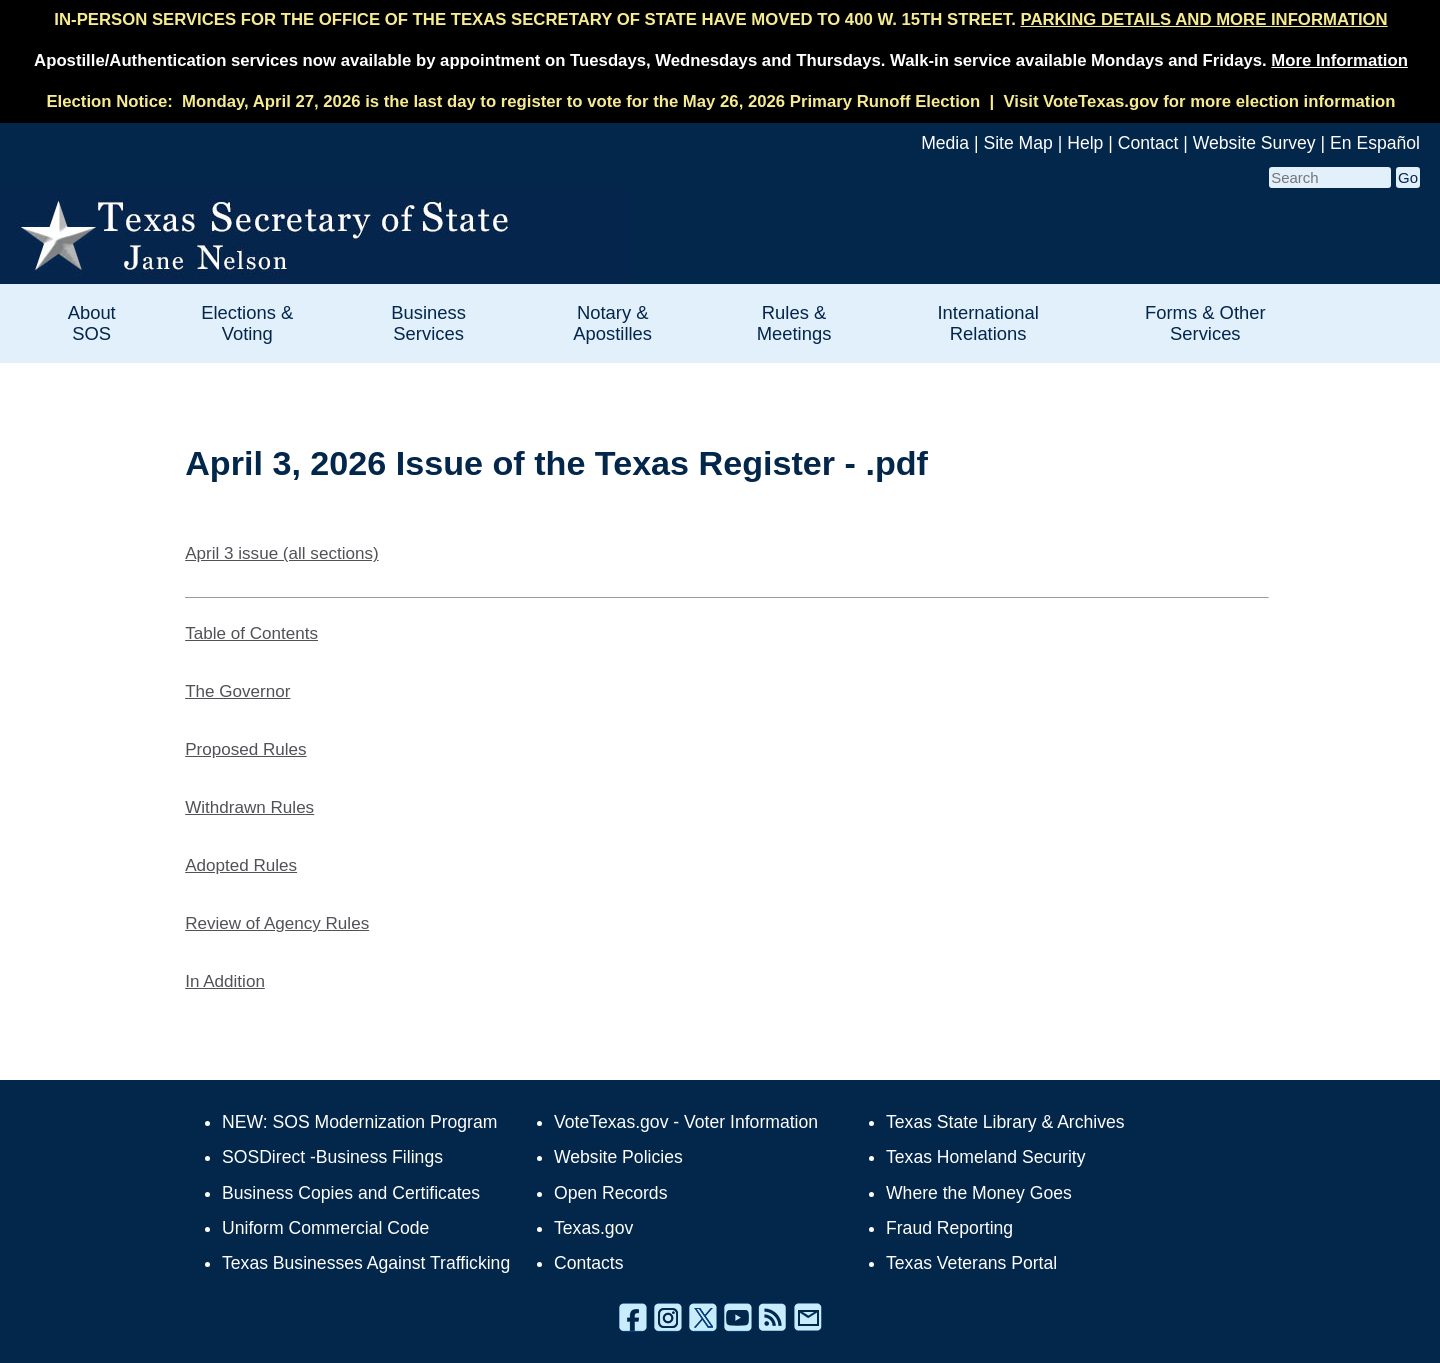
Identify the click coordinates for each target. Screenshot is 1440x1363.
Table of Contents (251, 633)
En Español (1375, 143)
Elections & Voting (247, 323)
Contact (1148, 143)
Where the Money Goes (979, 1193)
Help (1085, 143)
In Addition (225, 981)
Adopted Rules (241, 865)
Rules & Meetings (794, 323)
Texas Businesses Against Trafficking (366, 1263)
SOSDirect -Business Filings (332, 1157)
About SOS (92, 323)
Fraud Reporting (949, 1228)
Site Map (1017, 143)
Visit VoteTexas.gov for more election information (1199, 101)
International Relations (988, 323)
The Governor (237, 691)
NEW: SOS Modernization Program (359, 1122)
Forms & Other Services (1205, 323)
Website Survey (1254, 143)
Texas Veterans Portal (971, 1263)
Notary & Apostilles (612, 323)
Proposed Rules (245, 749)
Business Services (428, 323)
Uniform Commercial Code (325, 1228)
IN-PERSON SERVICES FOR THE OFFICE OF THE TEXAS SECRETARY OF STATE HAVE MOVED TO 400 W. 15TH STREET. (720, 19)
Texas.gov (593, 1228)
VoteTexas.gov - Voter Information (686, 1122)
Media (945, 143)
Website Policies (618, 1157)
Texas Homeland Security (985, 1157)
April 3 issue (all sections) (281, 553)
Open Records (610, 1193)
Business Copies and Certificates (351, 1193)
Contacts (588, 1263)
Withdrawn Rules (249, 807)
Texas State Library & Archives (1005, 1122)
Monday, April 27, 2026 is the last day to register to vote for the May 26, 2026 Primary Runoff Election (581, 101)
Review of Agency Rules (277, 923)
